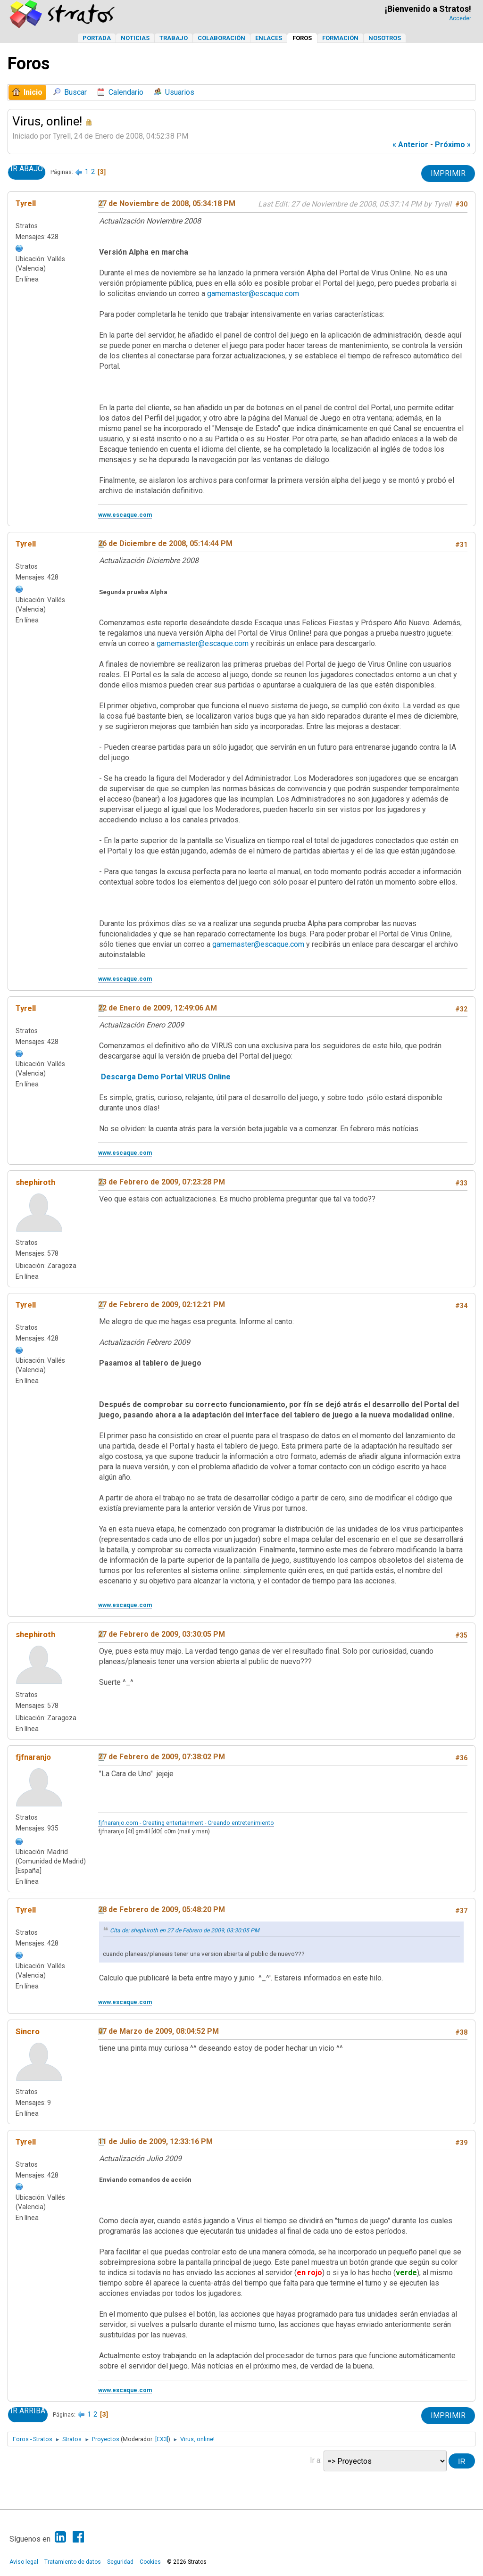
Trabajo (173, 37)
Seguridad (120, 2562)
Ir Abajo (26, 169)
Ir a (315, 2460)
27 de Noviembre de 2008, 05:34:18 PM (166, 203)
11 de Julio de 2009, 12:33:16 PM (155, 2141)
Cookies (150, 2562)
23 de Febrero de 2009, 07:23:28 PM (161, 1181)
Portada (97, 37)
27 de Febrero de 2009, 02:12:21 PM (161, 1304)
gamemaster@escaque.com (253, 293)
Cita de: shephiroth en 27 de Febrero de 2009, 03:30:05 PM (184, 1930)
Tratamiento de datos (72, 2562)
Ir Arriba (27, 2411)
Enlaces (268, 37)
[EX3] (161, 2439)
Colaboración (221, 37)
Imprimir (448, 173)
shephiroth (35, 1182)
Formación (340, 37)
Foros (302, 37)
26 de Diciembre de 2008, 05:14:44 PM (165, 543)
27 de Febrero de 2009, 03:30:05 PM (161, 1634)
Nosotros (384, 37)
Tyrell (26, 203)
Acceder (460, 18)
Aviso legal (23, 2562)
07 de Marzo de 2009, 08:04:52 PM (158, 2031)
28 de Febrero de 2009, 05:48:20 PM (161, 1909)
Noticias (135, 37)
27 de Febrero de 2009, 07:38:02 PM (161, 1756)
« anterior (410, 144)
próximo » (453, 144)
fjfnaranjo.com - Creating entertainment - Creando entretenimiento (186, 1822)
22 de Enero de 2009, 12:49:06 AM (157, 1007)
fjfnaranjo (33, 1757)
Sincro (28, 2031)
